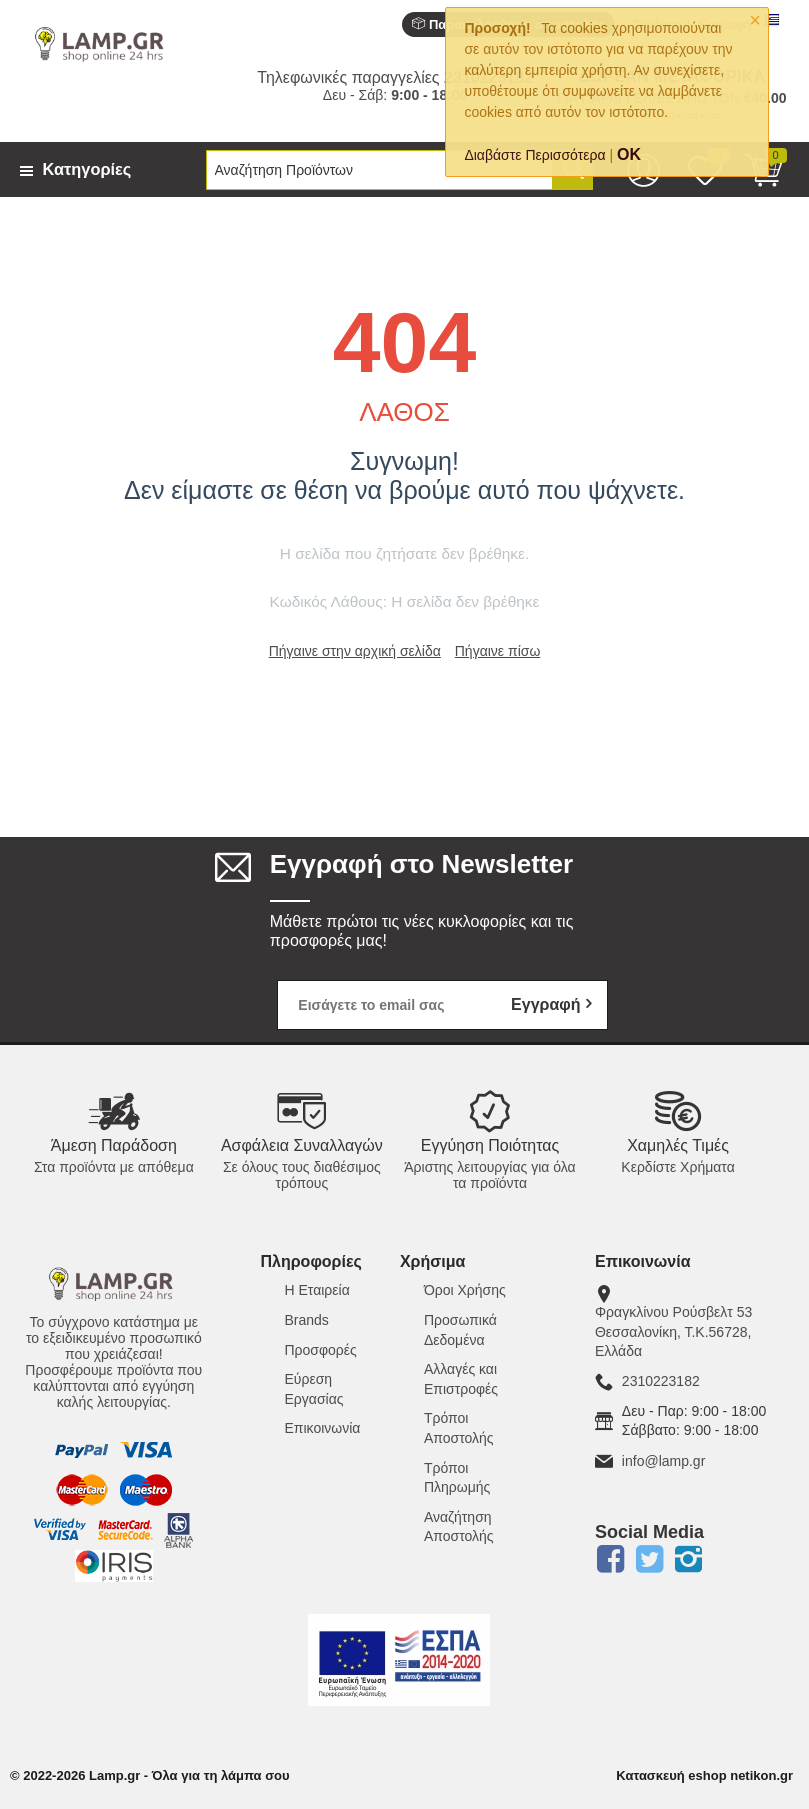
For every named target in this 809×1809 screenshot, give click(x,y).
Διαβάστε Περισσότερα (534, 155)
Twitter (650, 1559)
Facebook (611, 1559)
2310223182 (661, 1381)
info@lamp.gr (663, 1461)
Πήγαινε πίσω (498, 651)
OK (629, 154)
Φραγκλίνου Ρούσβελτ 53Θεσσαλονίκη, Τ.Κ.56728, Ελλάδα (673, 1331)
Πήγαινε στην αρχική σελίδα (355, 651)
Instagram (689, 1559)
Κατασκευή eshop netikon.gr (704, 1775)
